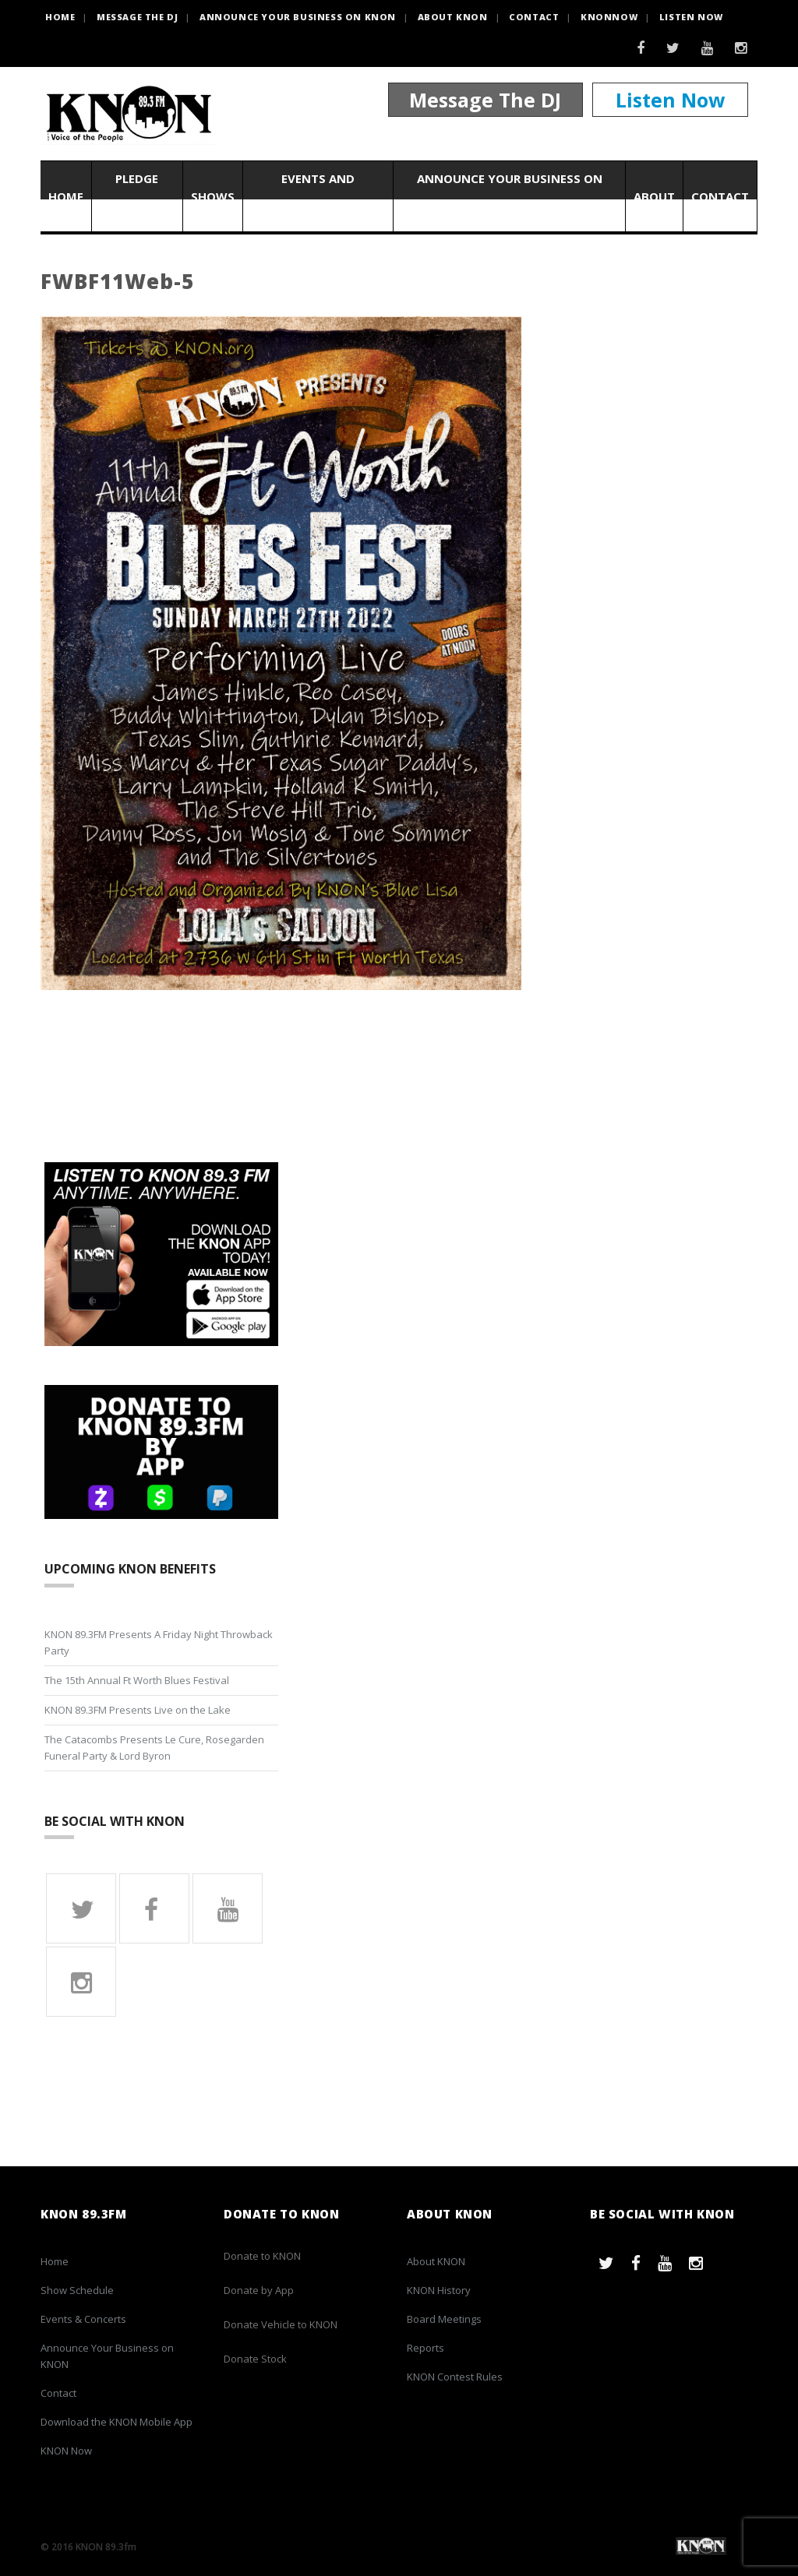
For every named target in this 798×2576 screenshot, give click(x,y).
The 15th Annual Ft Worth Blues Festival (136, 1680)
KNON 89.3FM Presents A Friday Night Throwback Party (158, 1642)
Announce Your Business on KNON (298, 17)
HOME (60, 17)
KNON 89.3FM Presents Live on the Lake (137, 1710)
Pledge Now (136, 196)
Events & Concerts (83, 2319)
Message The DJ (485, 99)
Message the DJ (137, 17)
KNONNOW (609, 17)
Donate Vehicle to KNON (280, 2324)
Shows (213, 196)
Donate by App (259, 2290)
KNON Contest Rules (455, 2377)
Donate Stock (255, 2359)
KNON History (439, 2290)
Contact (534, 17)
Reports (425, 2348)
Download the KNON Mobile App (116, 2422)
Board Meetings (444, 2319)
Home (65, 196)
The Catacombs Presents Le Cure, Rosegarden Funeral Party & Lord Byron (154, 1747)
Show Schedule (77, 2290)
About (654, 196)
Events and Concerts (318, 196)
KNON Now (66, 2451)
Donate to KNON (262, 2256)
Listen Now (691, 17)
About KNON (453, 17)
